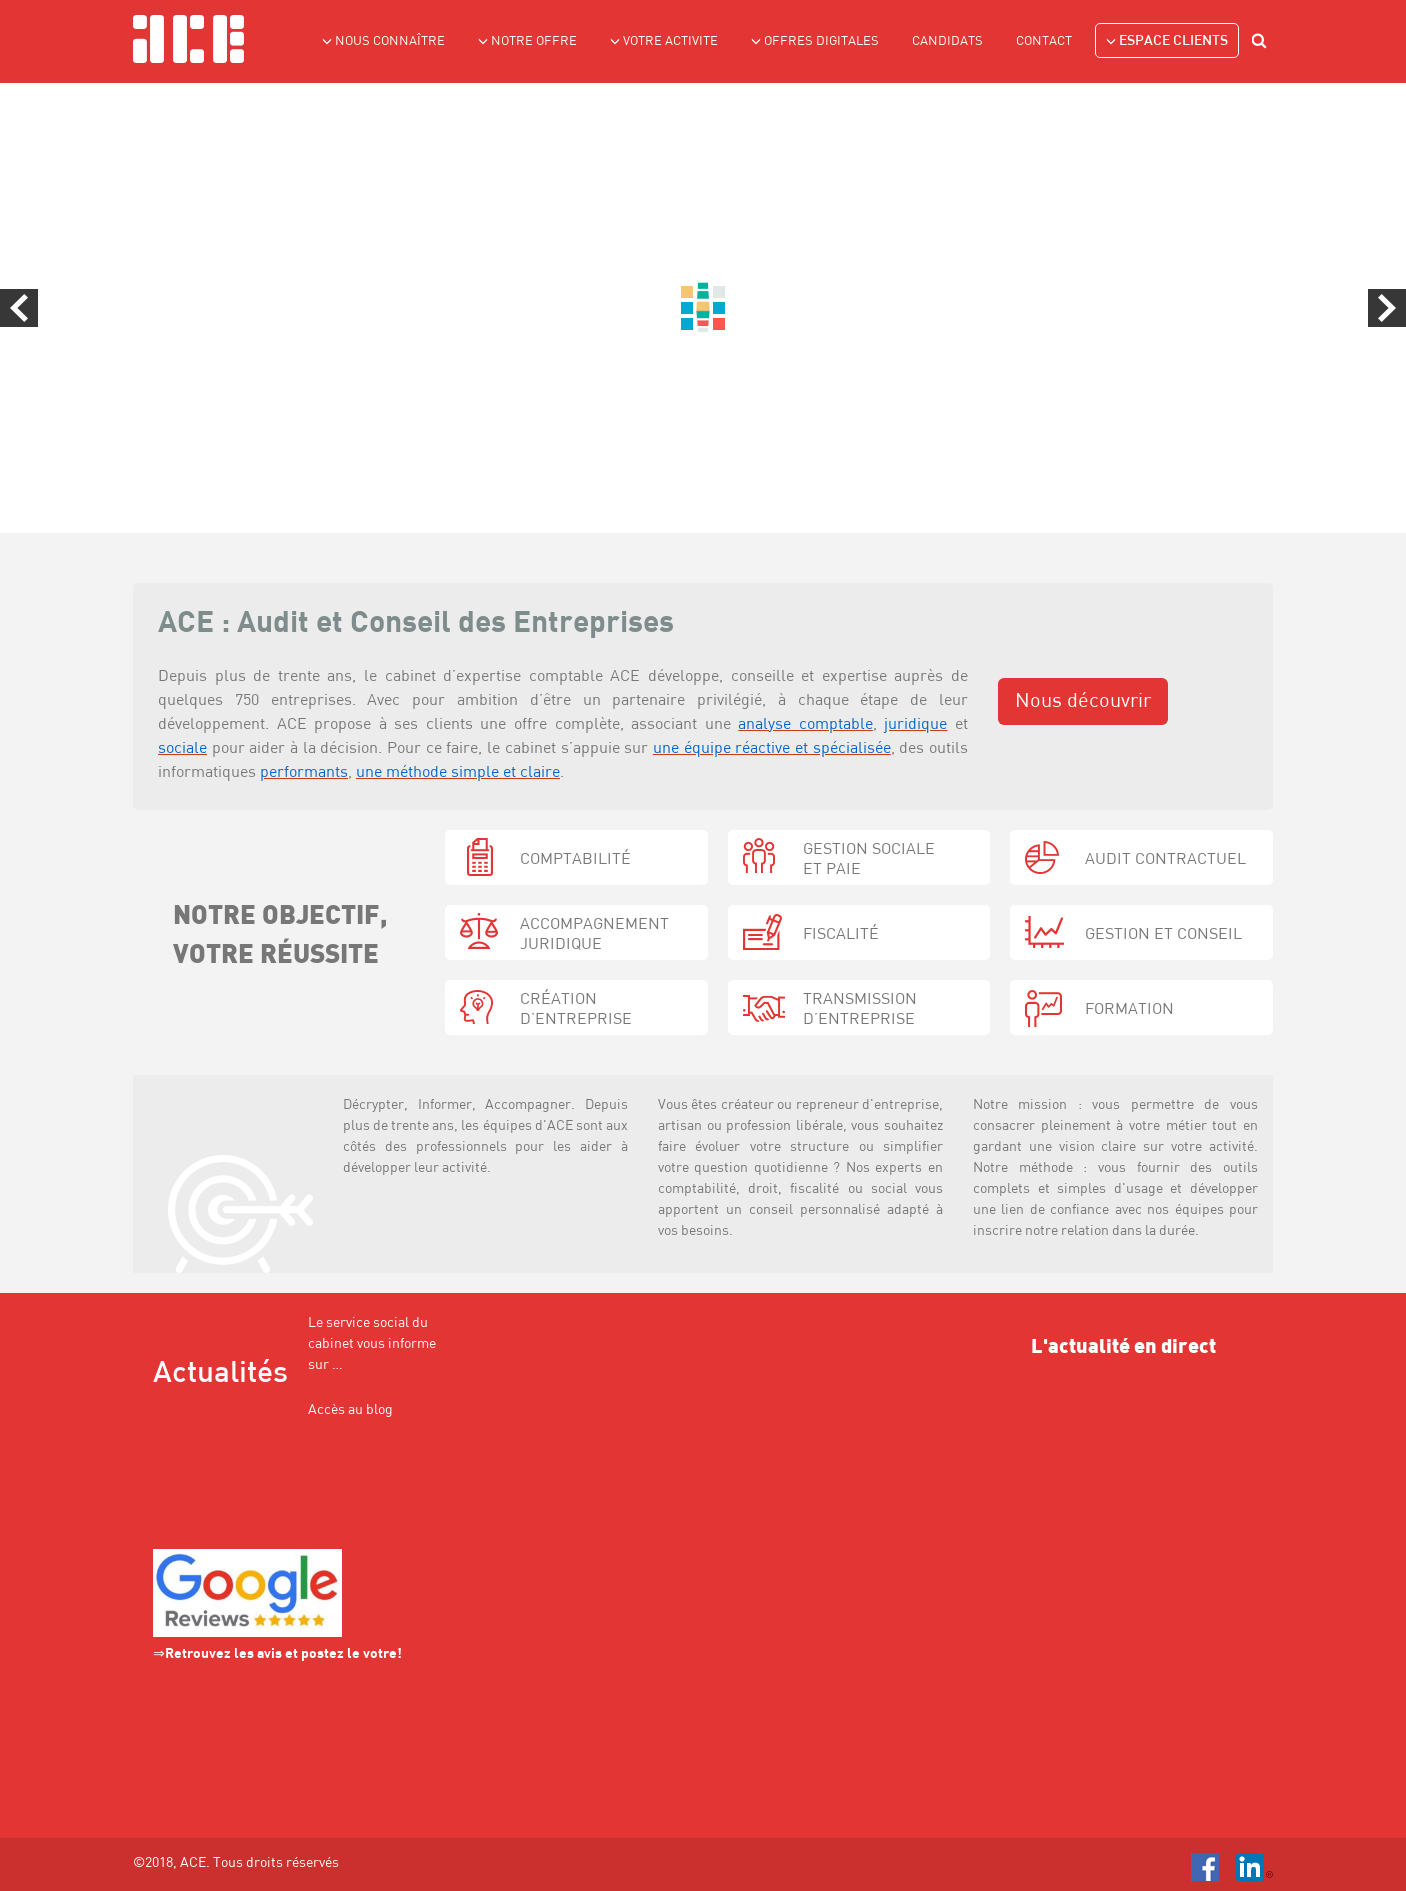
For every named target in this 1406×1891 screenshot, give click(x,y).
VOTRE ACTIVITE (664, 40)
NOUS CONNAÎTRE (383, 40)
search (1262, 43)
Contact (1044, 41)
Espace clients (1167, 40)
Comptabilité (575, 860)
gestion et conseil (1163, 935)
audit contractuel (1165, 860)
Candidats (947, 41)
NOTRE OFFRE (527, 40)
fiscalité (841, 935)
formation (1129, 1010)
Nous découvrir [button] (1083, 702)
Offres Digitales (815, 40)
